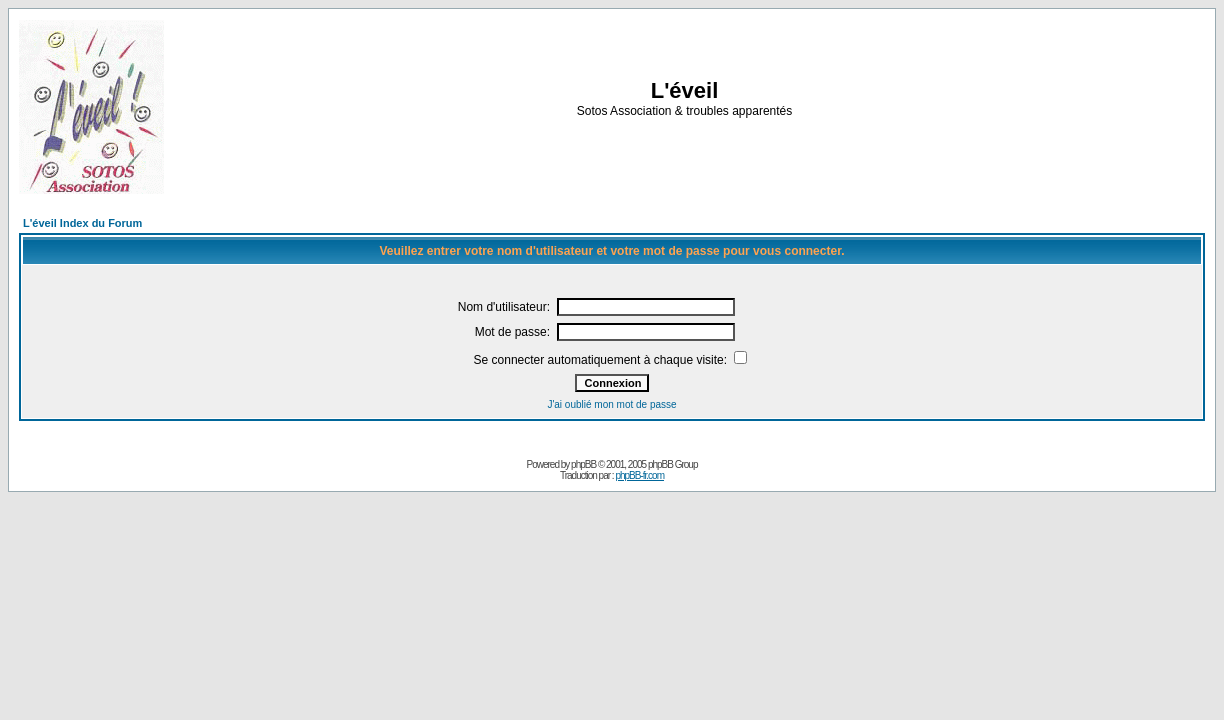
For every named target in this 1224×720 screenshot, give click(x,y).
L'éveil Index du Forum (82, 223)
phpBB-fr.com (639, 475)
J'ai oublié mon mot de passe (611, 404)
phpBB (583, 464)
